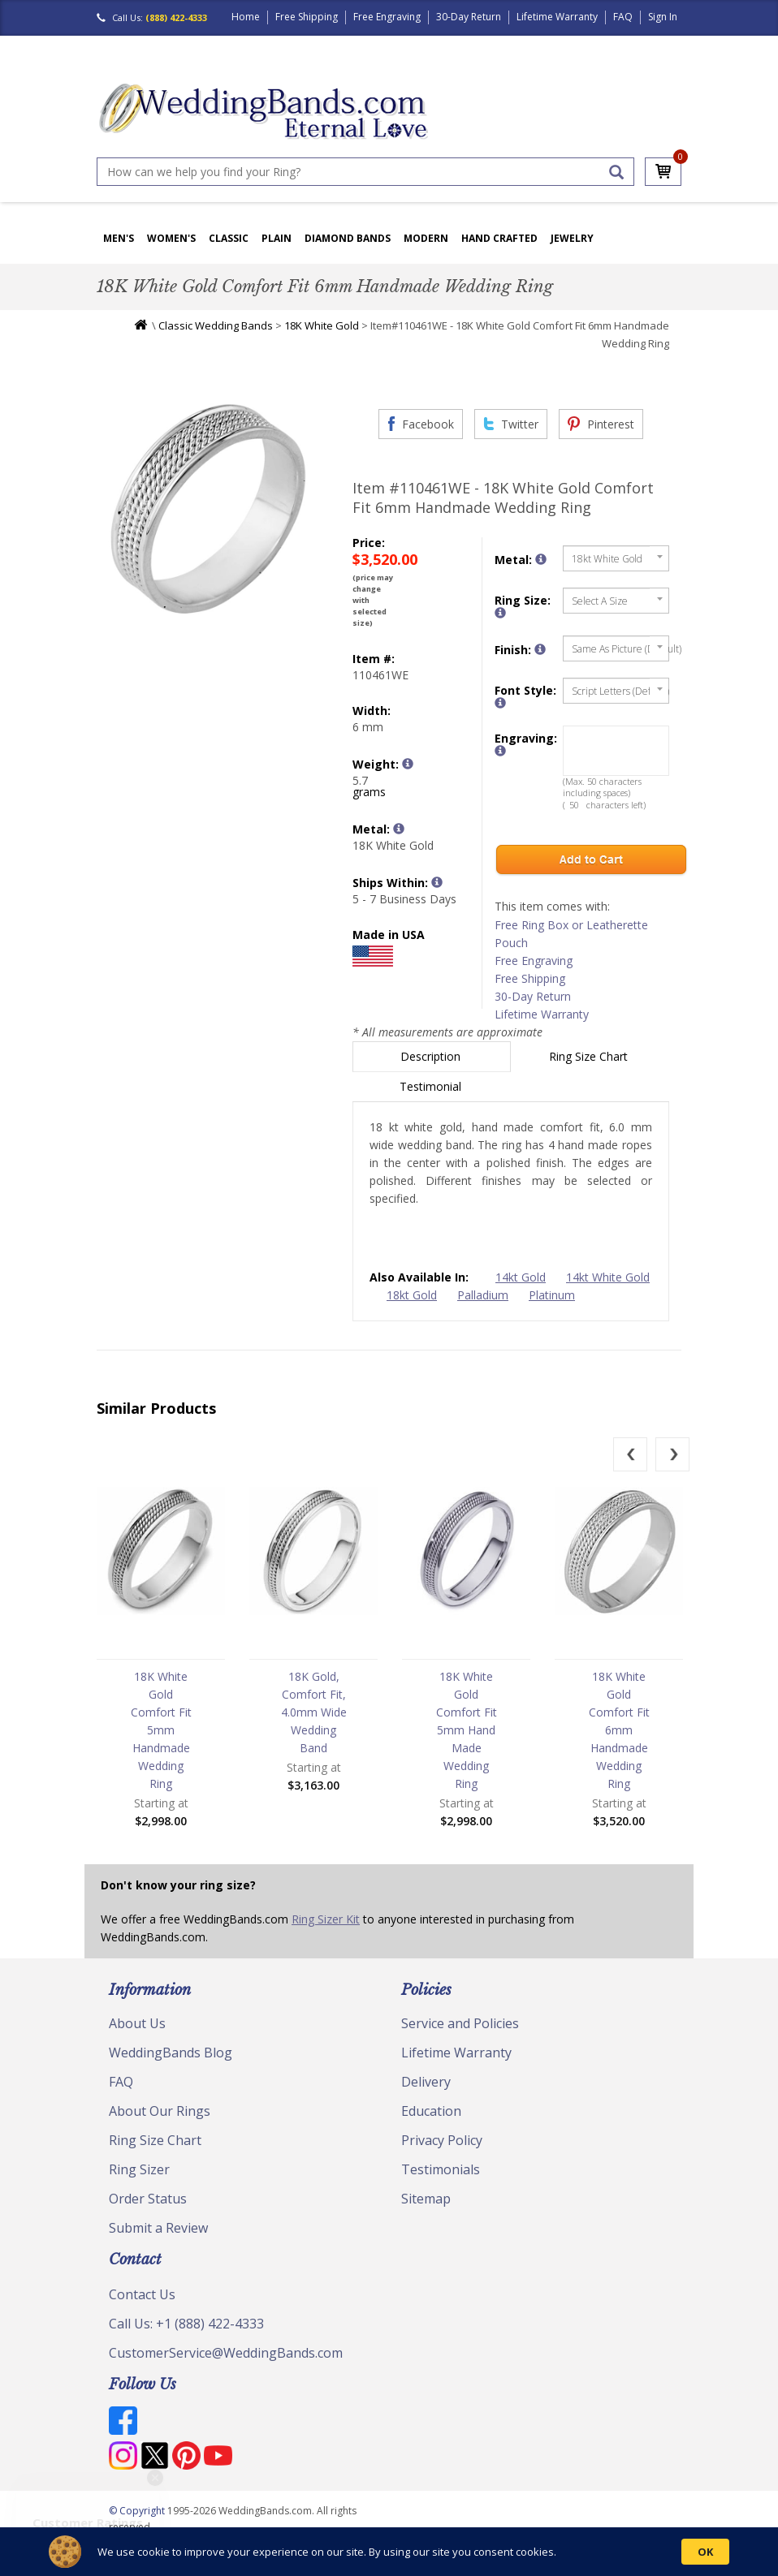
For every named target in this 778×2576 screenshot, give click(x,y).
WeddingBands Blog (170, 2052)
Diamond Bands (348, 238)
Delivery (426, 2082)
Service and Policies (460, 2023)
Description (432, 1056)
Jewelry (572, 238)
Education (431, 2111)
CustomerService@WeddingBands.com (226, 2353)
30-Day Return (468, 17)
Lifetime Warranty (557, 17)
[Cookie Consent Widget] (389, 2551)
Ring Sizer (139, 2169)
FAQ (623, 17)
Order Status (148, 2199)
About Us (137, 2023)
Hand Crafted (499, 238)
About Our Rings (159, 2111)
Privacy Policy (441, 2140)
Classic (229, 238)
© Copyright (138, 2511)
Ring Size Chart (590, 1056)
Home (245, 17)
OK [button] (705, 2551)
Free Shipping (306, 17)
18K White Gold (321, 325)
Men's (118, 238)
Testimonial (432, 1086)
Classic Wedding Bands (215, 325)
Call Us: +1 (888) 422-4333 (186, 2324)
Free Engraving (387, 17)
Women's (171, 238)
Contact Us (142, 2294)
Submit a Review (158, 2228)
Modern (426, 238)
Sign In (662, 17)
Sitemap (426, 2199)
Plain (276, 238)
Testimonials (440, 2169)
